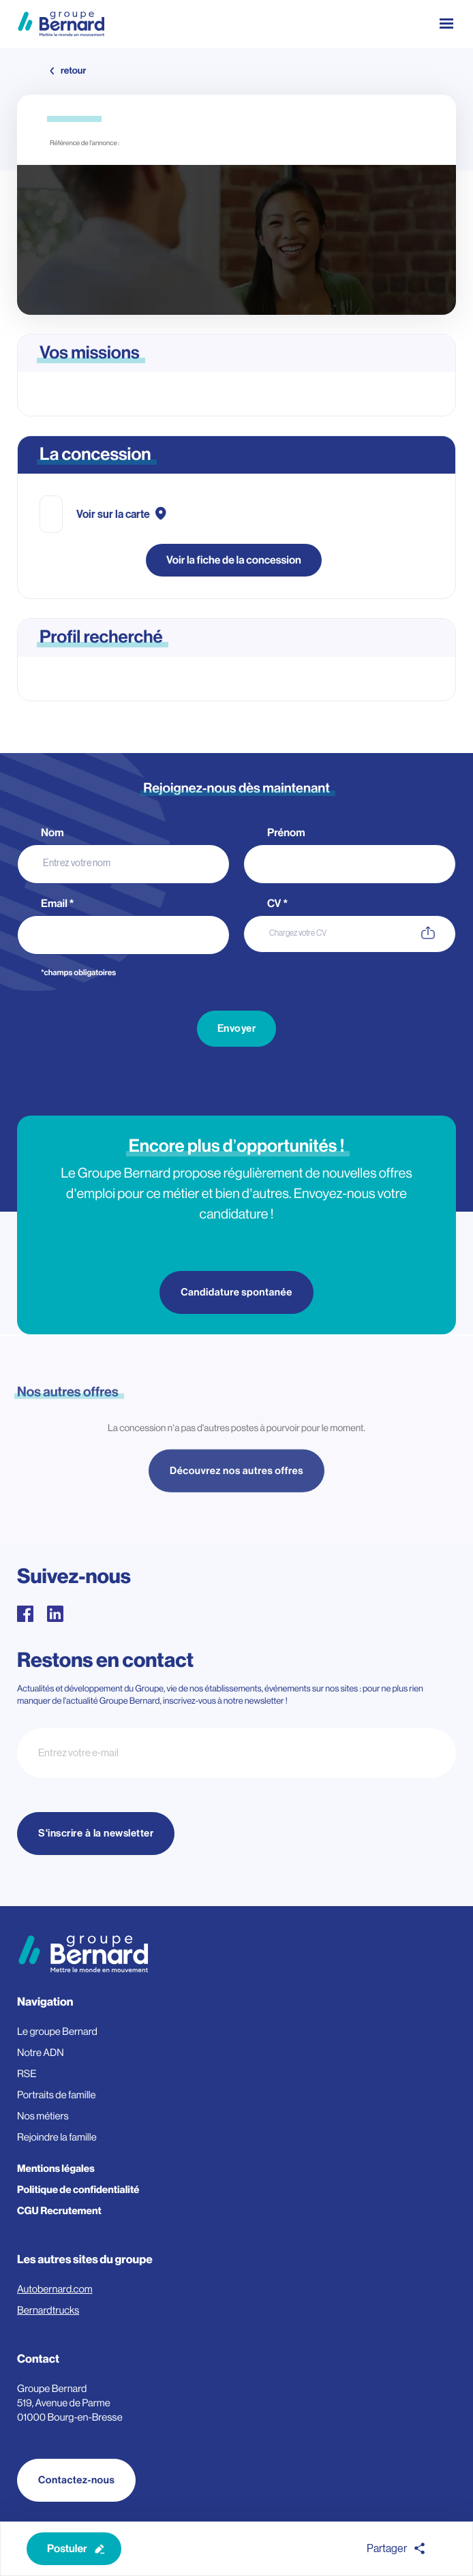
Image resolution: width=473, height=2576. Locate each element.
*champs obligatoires (78, 973)
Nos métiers (43, 2116)
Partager (387, 2548)
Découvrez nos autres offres (236, 1477)
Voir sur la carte (113, 514)
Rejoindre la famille (57, 2137)
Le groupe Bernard (57, 2032)
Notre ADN (40, 2053)
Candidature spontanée (236, 1292)
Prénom (287, 832)
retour (73, 71)
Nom (53, 832)
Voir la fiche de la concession (233, 560)
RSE (27, 2074)
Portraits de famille (56, 2095)
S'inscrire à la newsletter (95, 1833)
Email (57, 904)
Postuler (67, 2548)
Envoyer (236, 1029)
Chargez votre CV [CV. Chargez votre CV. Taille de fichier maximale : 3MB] (297, 933)
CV (277, 904)
